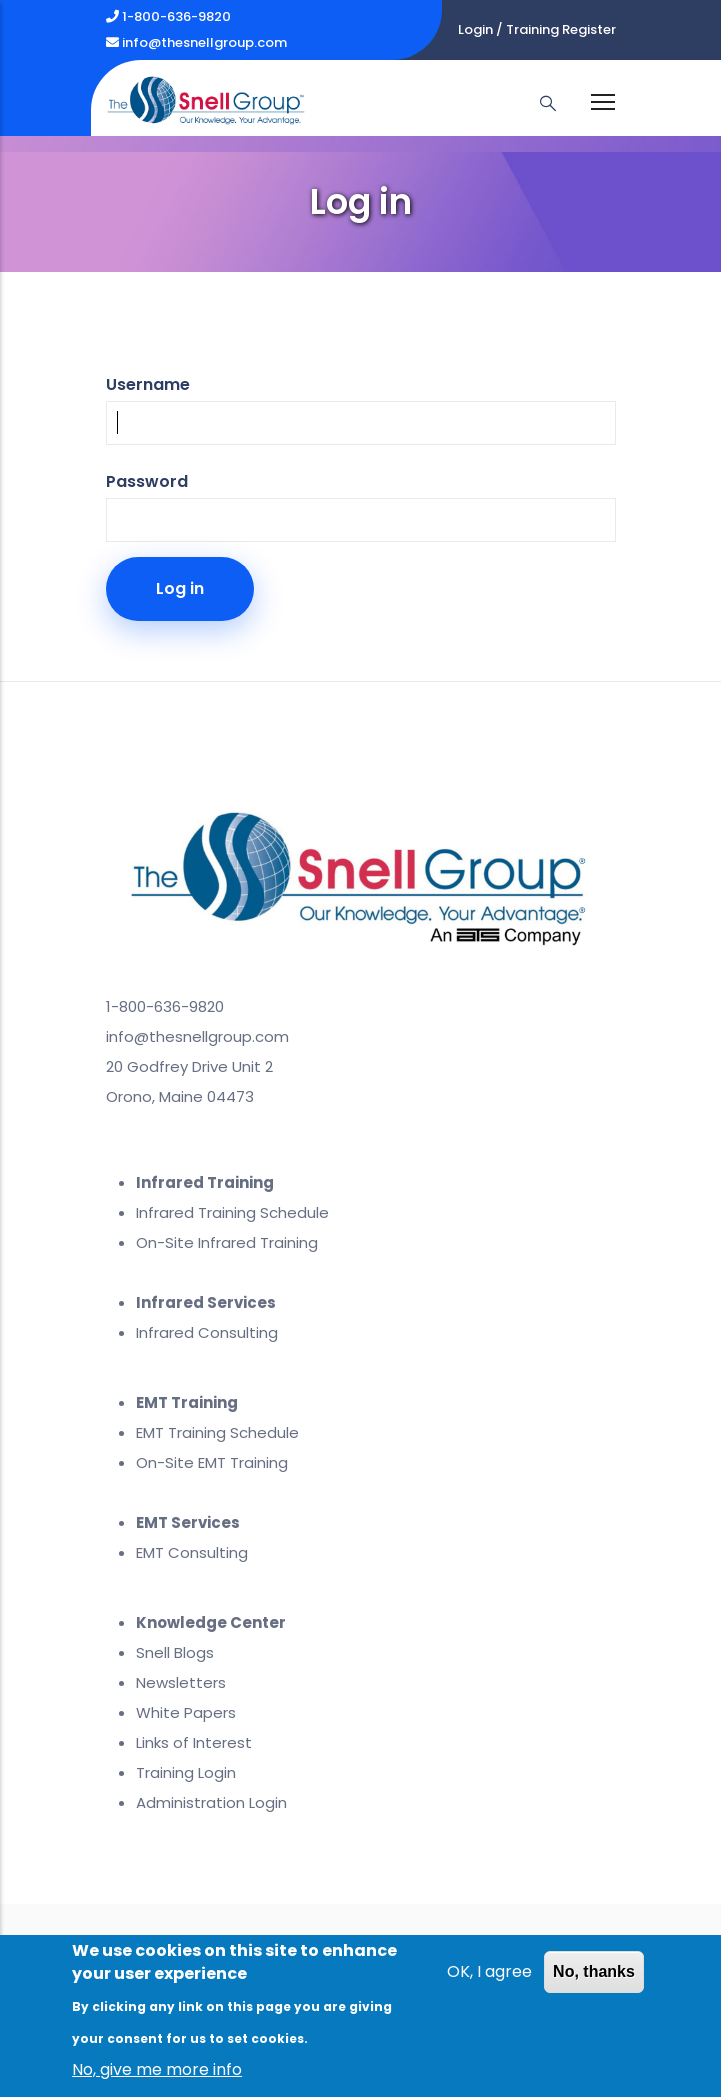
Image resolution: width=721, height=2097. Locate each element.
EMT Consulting (192, 1552)
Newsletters (181, 1682)
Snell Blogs (175, 1652)
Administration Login (211, 1802)
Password (147, 481)
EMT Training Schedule (217, 1432)
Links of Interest (194, 1742)
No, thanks (594, 1972)
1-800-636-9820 (168, 16)
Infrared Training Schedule (232, 1212)
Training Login (186, 1772)
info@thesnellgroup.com (196, 42)
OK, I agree (489, 1972)
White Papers (186, 1712)
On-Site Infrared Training (227, 1242)
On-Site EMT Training (212, 1462)
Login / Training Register (537, 29)
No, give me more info (157, 2070)
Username (148, 384)
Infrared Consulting (207, 1332)
